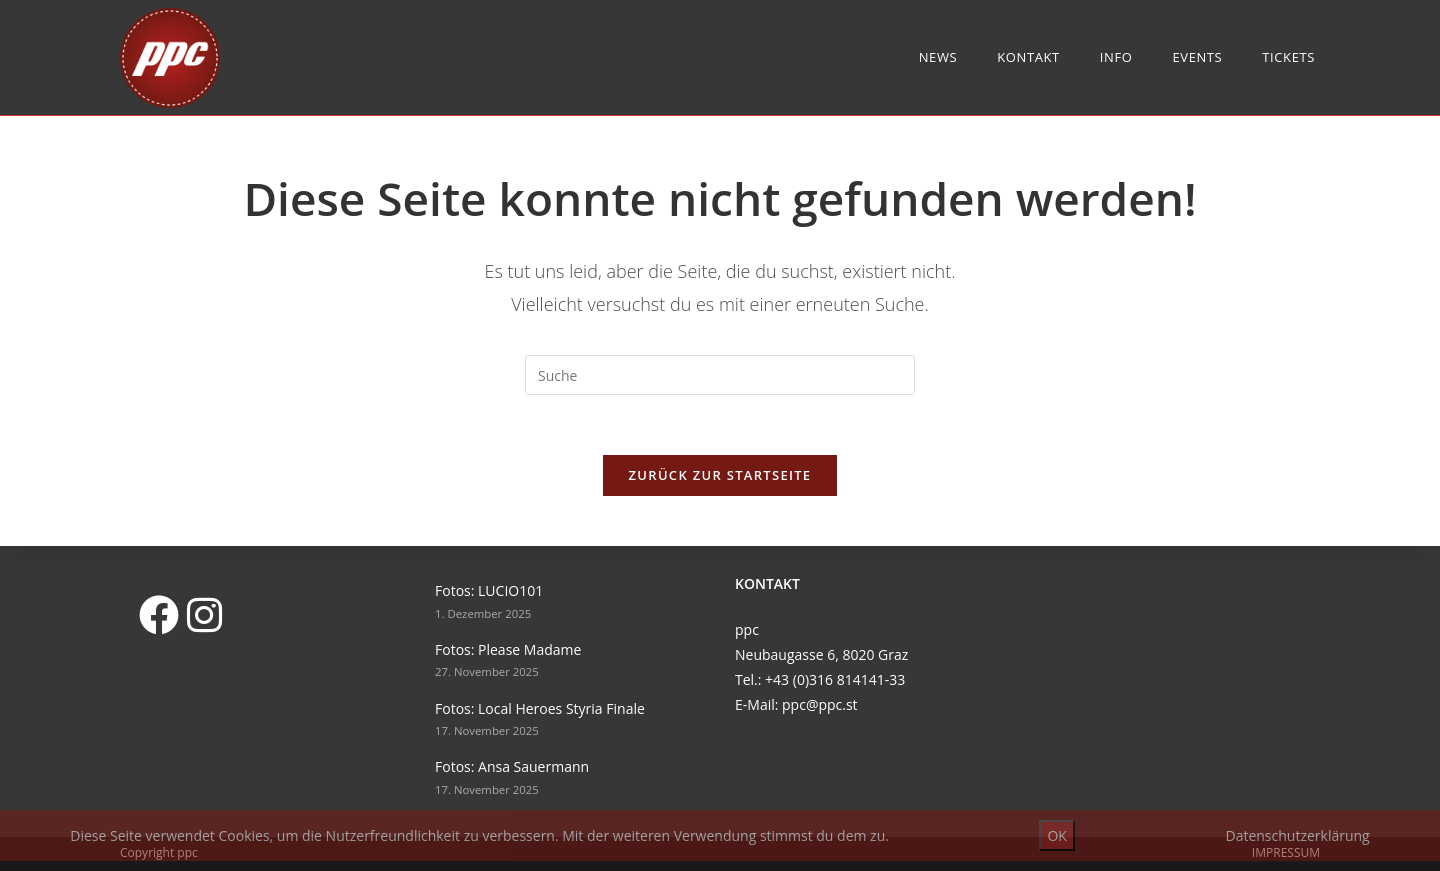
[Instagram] (204, 614)
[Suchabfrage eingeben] (720, 375)
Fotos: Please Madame (508, 649)
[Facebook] (158, 614)
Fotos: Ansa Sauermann (512, 766)
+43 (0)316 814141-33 (835, 679)
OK (1056, 835)
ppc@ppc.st (820, 704)
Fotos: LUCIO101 (489, 590)
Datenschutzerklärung (1297, 835)
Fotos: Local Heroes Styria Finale (540, 708)
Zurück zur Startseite (720, 475)
